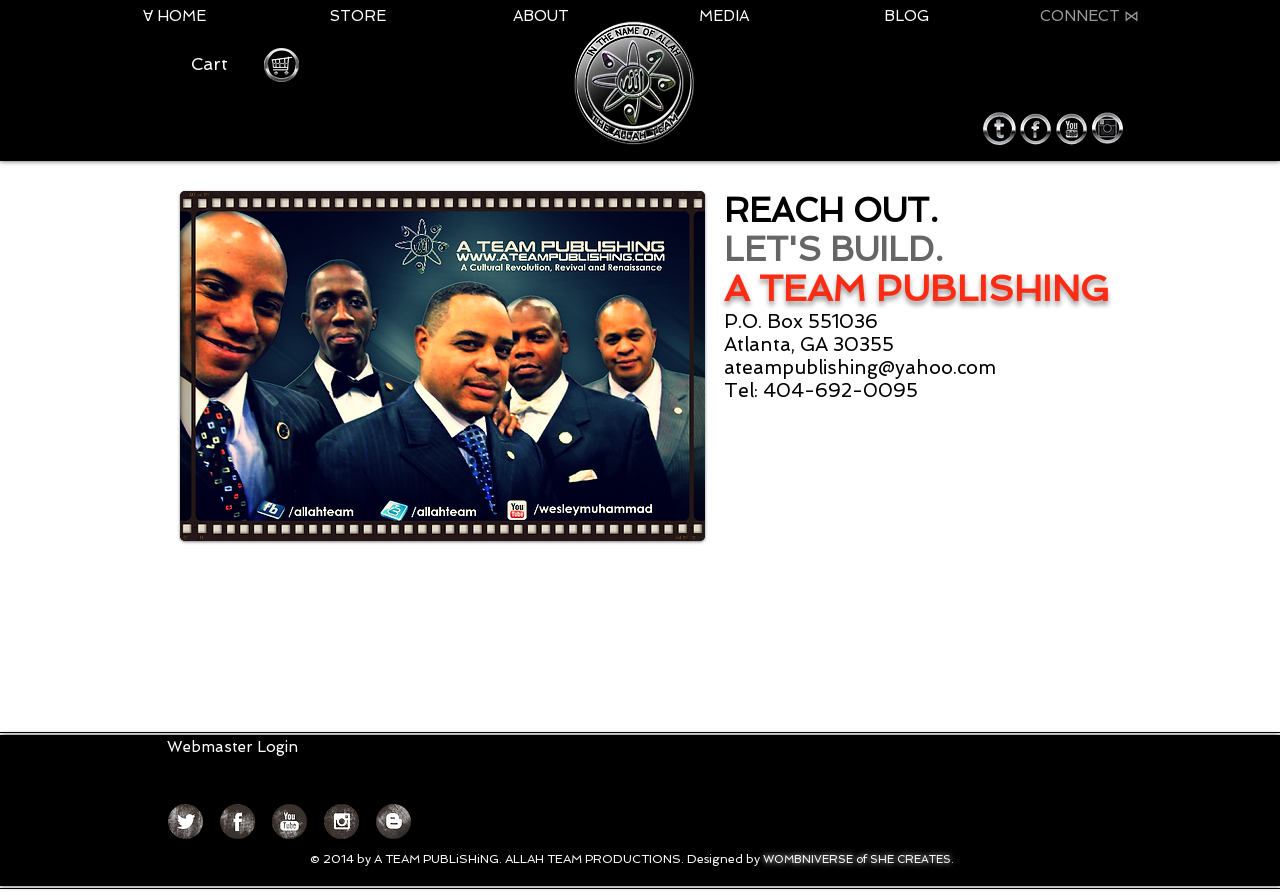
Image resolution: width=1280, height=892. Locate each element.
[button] (220, 64)
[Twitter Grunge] (185, 821)
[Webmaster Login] (232, 747)
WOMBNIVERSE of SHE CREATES (857, 859)
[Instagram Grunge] (341, 821)
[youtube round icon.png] (1071, 128)
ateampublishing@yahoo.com (860, 367)
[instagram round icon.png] (1107, 128)
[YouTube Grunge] (289, 821)
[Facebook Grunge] (237, 821)
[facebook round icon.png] (1035, 128)
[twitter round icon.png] (999, 128)
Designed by (725, 859)
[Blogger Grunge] (393, 821)
